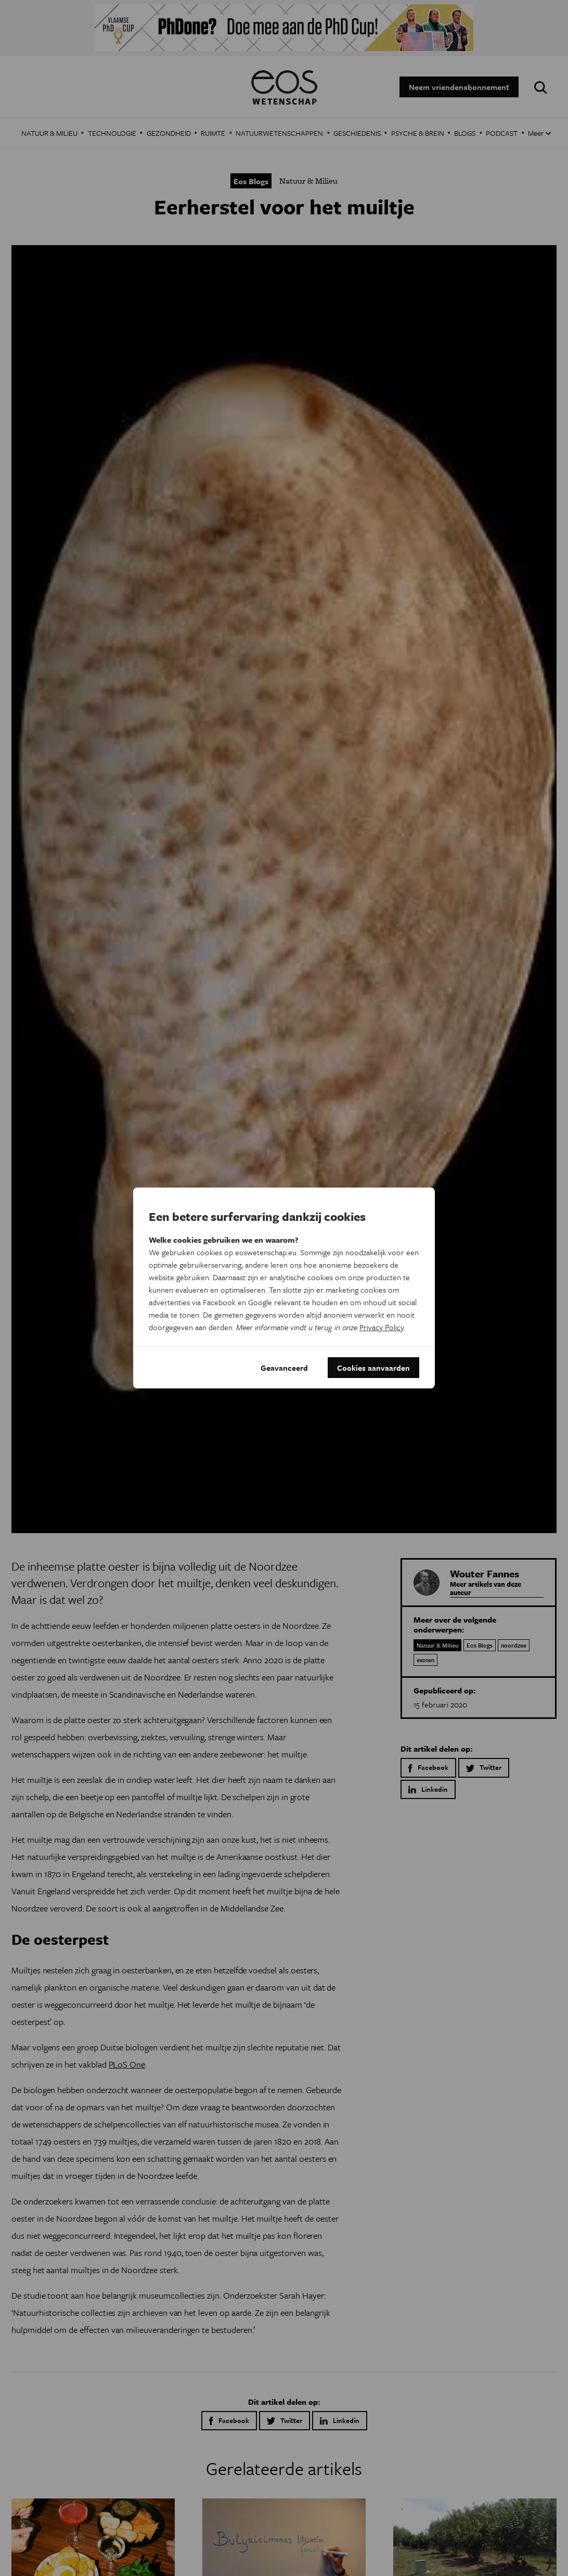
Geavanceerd (284, 1367)
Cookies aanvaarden (373, 1367)
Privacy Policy (381, 1327)
